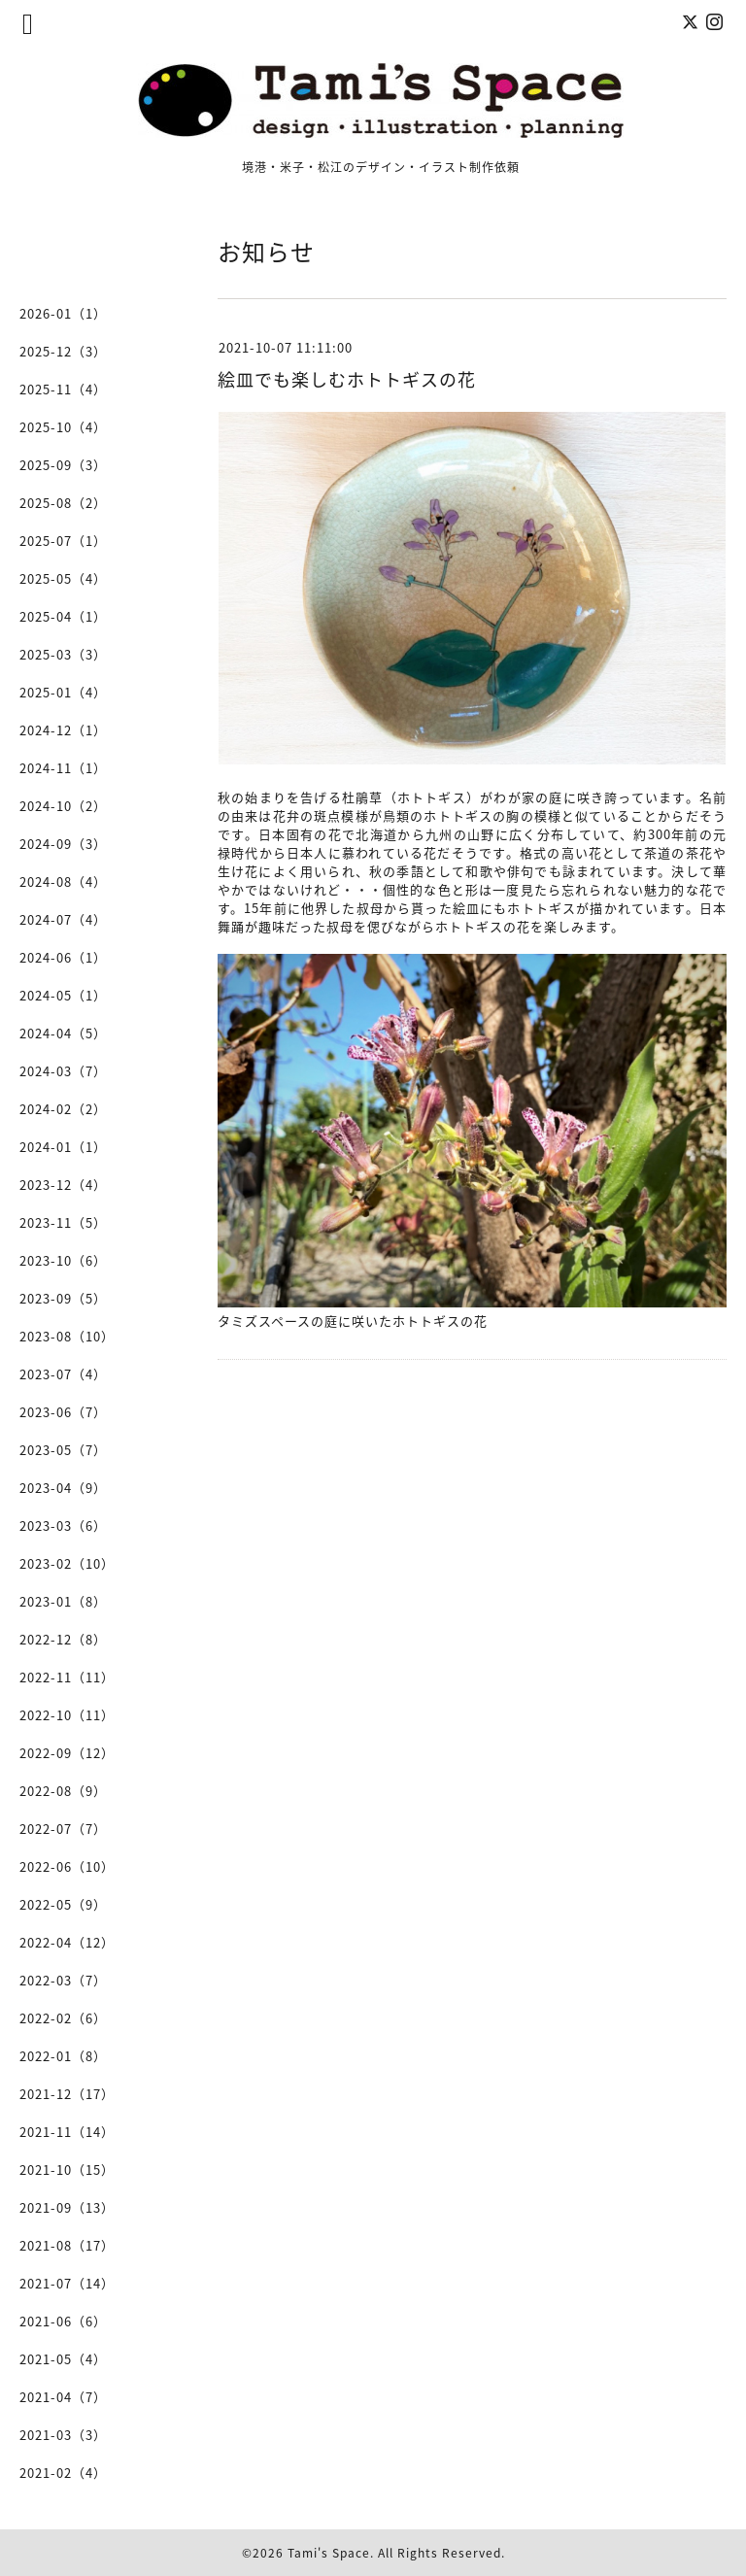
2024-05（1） (63, 995)
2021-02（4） (63, 2472)
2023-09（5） (63, 1298)
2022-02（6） (63, 2018)
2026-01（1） (63, 313)
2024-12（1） (63, 730)
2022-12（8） (63, 1639)
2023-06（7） (63, 1412)
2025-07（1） (63, 540)
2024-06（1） (63, 957)
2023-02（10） (67, 1563)
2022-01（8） (63, 2056)
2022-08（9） (63, 1790)
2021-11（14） (67, 2131)
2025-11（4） (63, 389)
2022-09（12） (67, 1753)
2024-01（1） (63, 1146)
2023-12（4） (63, 1184)
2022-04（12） (67, 1942)
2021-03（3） (63, 2434)
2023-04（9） (63, 1487)
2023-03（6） (63, 1525)
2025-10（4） (63, 427)
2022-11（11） (67, 1677)
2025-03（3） (63, 654)
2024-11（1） (63, 768)
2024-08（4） (63, 881)
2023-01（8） (63, 1601)
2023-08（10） (67, 1336)
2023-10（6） (63, 1260)
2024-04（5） (63, 1033)
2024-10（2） (63, 806)
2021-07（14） (67, 2283)
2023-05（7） (63, 1450)
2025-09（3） (63, 465)
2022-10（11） (67, 1715)
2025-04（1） (63, 616)
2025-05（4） (63, 578)
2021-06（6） (63, 2321)
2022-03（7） (63, 1980)
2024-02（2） (63, 1109)
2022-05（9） (63, 1904)
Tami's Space (329, 2552)
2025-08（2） (63, 502)
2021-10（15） (67, 2169)
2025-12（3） (63, 351)
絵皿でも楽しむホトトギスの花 (347, 379)
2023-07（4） (63, 1374)
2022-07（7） (63, 1828)
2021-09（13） (67, 2207)
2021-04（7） (63, 2397)
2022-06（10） (67, 1866)
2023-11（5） (63, 1222)
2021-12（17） (67, 2094)
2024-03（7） (63, 1071)
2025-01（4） (63, 692)
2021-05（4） (63, 2359)
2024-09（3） (63, 843)
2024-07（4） (63, 919)
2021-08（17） (67, 2245)
